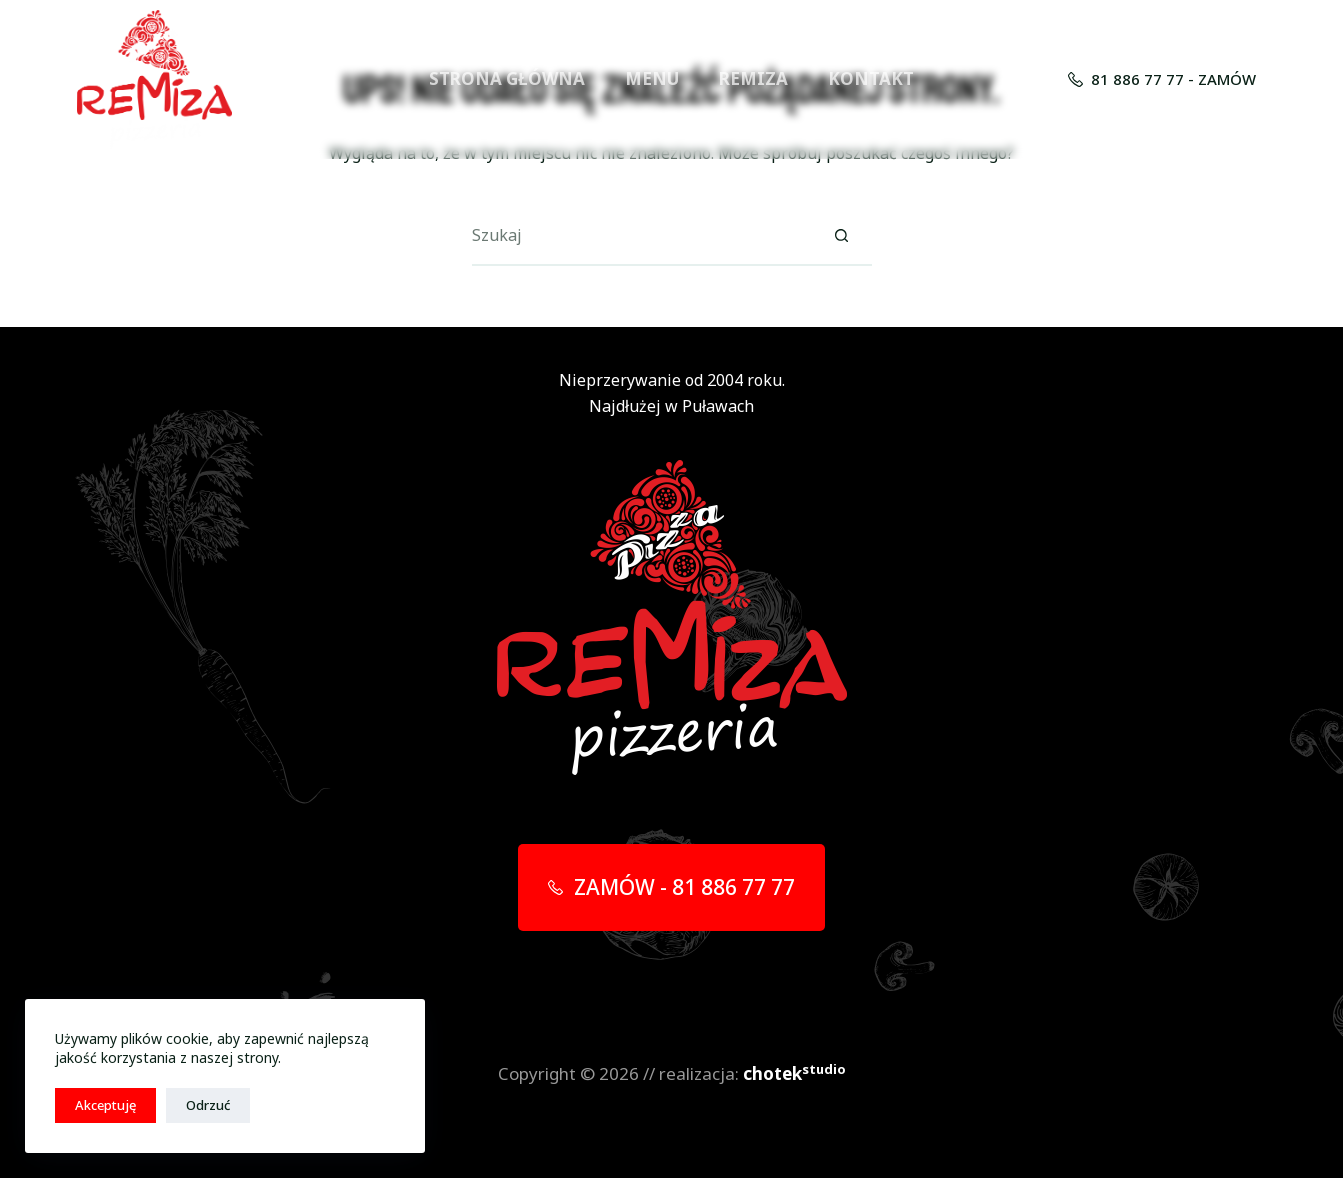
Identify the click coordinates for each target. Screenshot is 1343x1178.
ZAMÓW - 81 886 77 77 (671, 887)
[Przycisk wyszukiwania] (842, 236)
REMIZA (753, 78)
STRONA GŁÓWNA (507, 78)
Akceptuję (105, 1105)
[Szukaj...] (642, 236)
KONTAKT (871, 78)
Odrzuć (208, 1105)
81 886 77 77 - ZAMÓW (1162, 79)
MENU (652, 78)
